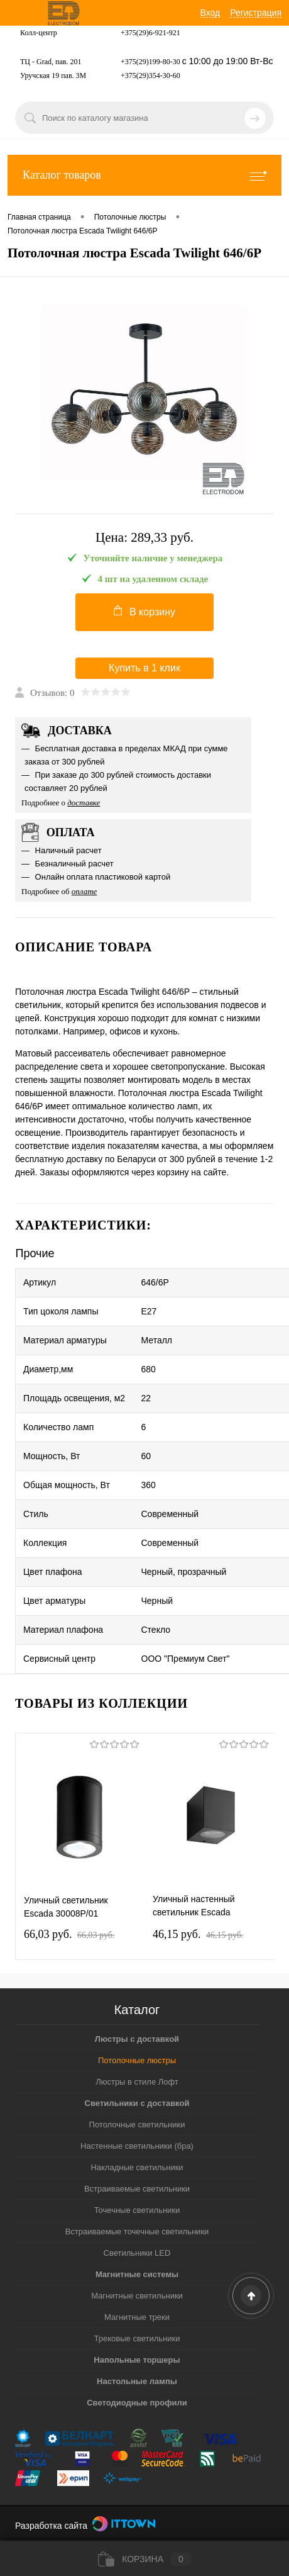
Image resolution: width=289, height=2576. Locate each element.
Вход (210, 13)
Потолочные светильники (137, 2124)
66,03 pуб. (69, 1934)
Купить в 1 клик (144, 668)
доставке (83, 802)
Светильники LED (137, 2253)
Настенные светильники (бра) (137, 2146)
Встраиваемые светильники (137, 2188)
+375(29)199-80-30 (150, 61)
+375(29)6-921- (145, 32)
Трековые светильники (137, 2338)
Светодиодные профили (137, 2402)
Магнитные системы (136, 2274)
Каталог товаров (144, 175)
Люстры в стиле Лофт (136, 2081)
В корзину (144, 611)
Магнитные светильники (137, 2295)
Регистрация (255, 13)
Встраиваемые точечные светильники (137, 2231)
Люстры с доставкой (137, 2039)
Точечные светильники (137, 2210)
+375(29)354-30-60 (150, 75)
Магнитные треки (137, 2317)
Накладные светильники (136, 2167)
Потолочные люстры (137, 2060)
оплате (84, 891)
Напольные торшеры (137, 2360)
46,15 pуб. (198, 1934)
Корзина (144, 2559)
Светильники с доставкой (137, 2103)
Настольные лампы (137, 2381)
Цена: (144, 537)
